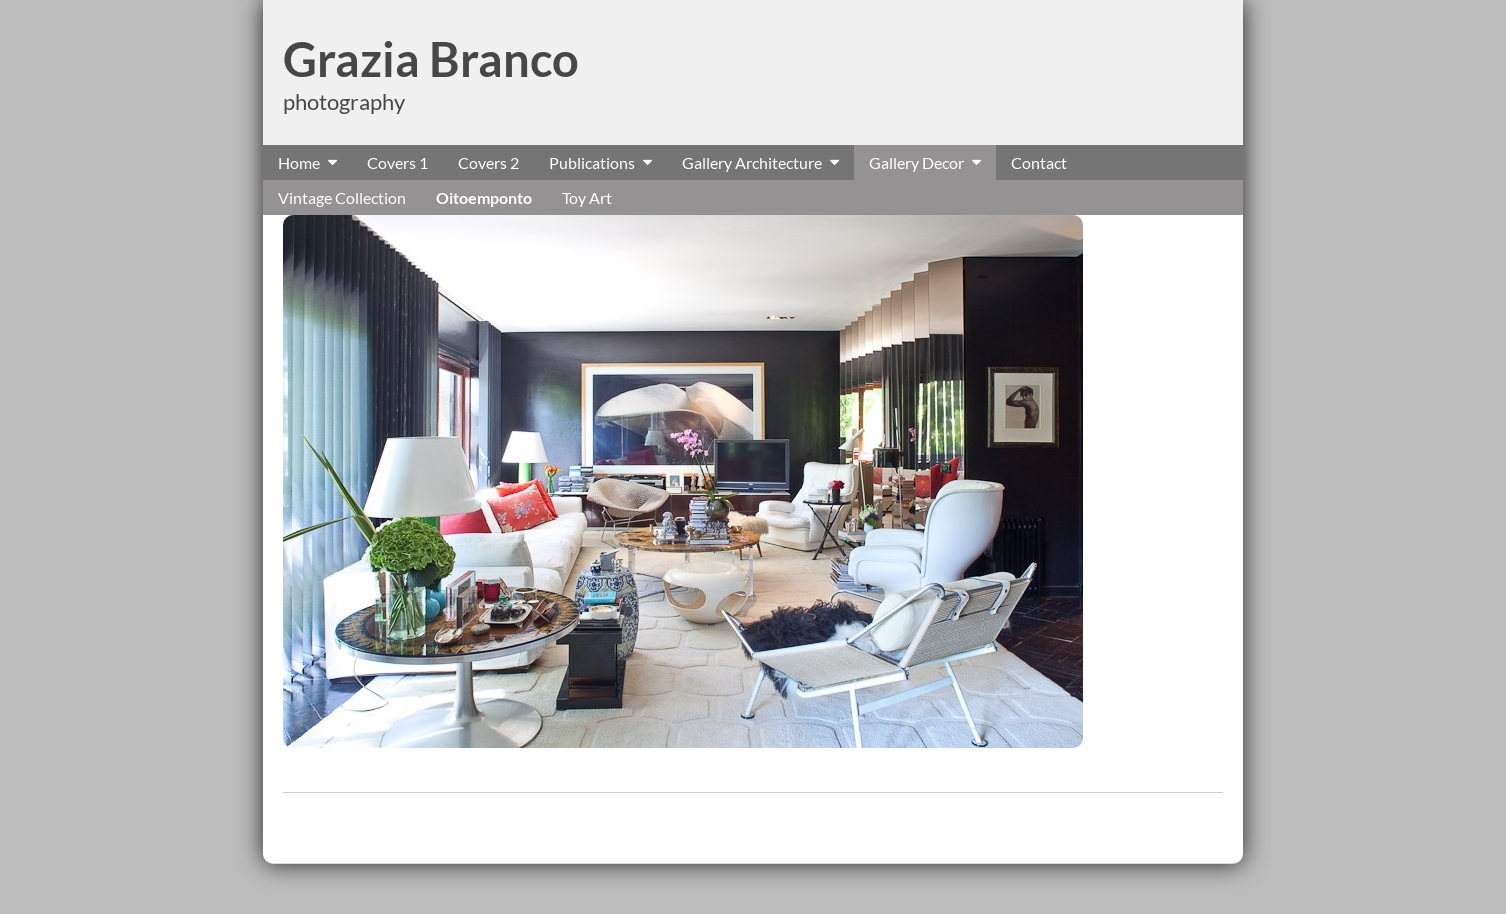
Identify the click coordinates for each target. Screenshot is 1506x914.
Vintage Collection (342, 197)
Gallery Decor (916, 162)
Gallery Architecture (752, 162)
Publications (592, 162)
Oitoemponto (484, 197)
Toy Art (587, 197)
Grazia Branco (431, 59)
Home (299, 162)
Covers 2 (488, 162)
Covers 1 (397, 162)
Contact (1039, 162)
